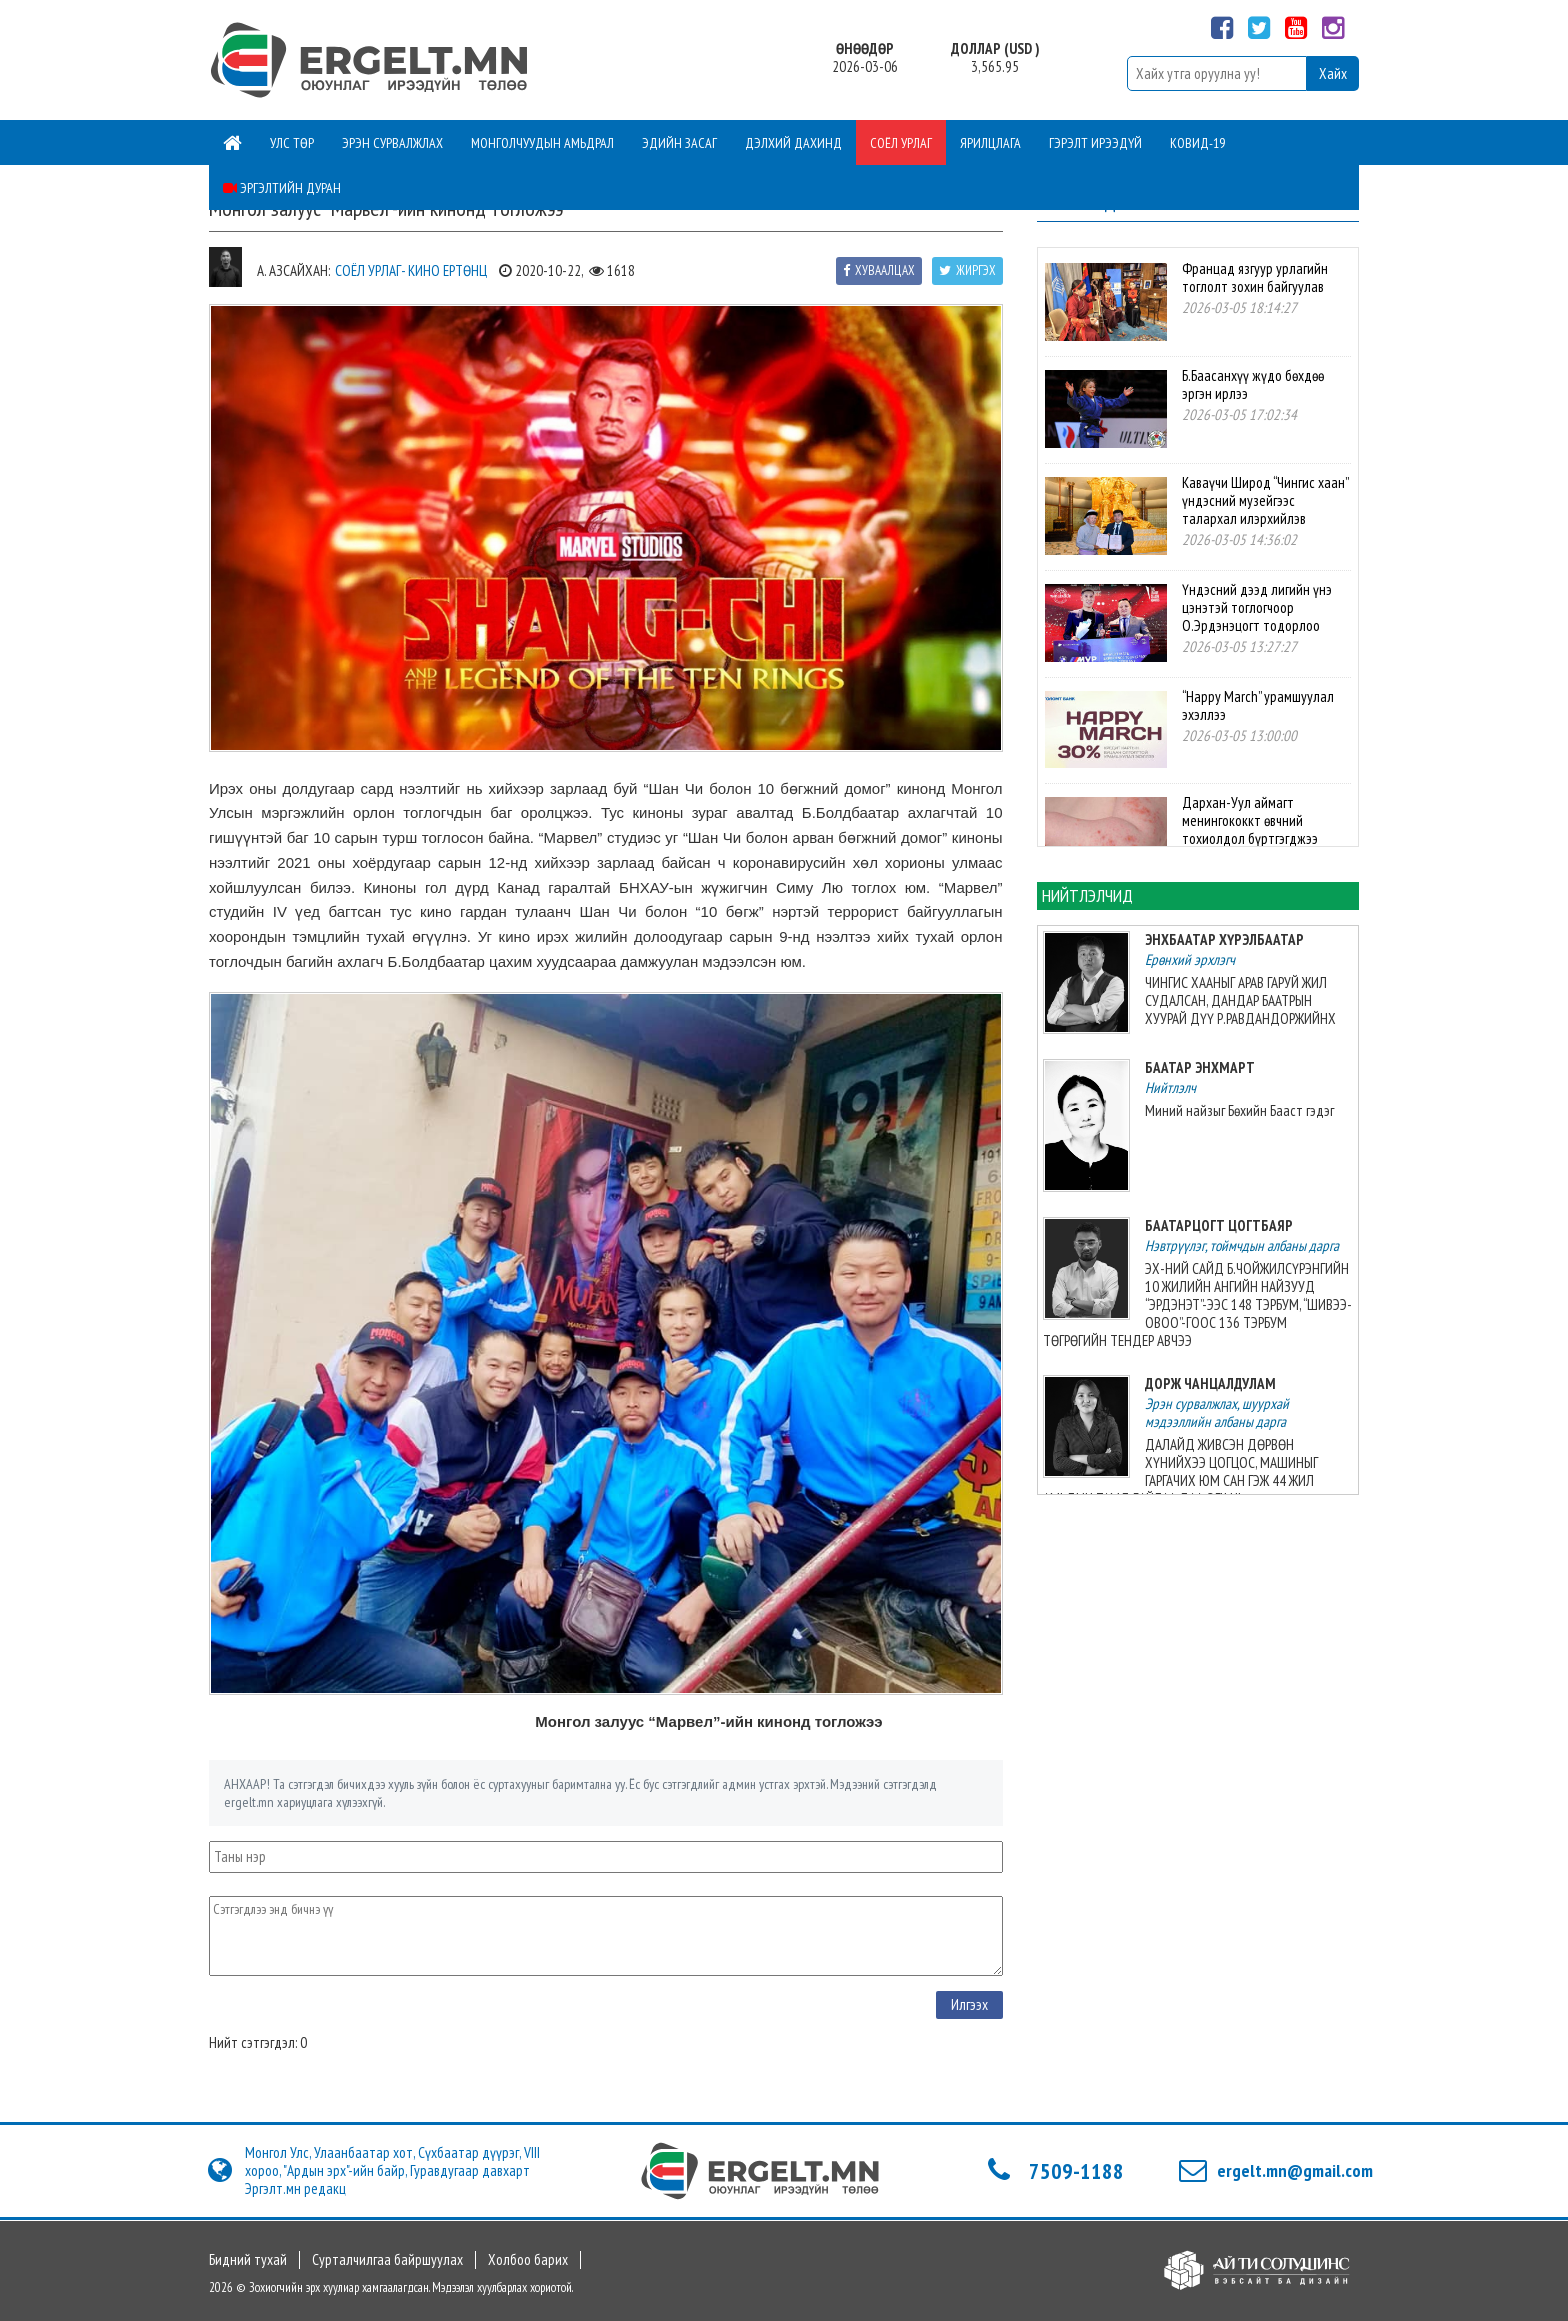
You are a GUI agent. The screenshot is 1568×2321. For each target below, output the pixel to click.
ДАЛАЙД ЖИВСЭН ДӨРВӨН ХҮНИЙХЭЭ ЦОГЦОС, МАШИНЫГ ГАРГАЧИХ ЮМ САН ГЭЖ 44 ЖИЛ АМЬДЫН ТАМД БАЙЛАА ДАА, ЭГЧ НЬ (1180, 1471)
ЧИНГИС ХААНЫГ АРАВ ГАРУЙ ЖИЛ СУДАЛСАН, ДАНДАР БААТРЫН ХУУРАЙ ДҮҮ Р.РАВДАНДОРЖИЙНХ (1240, 1000)
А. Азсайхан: (293, 270)
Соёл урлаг (901, 143)
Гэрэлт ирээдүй (1095, 143)
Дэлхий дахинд (793, 143)
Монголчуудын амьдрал (542, 143)
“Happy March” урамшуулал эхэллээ (1258, 705)
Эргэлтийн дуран (282, 188)
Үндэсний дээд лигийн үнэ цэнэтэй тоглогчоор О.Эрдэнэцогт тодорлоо (1257, 607)
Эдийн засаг (679, 143)
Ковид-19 (1197, 143)
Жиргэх (967, 270)
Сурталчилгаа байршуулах (387, 2260)
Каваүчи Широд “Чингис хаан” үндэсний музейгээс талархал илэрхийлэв (1265, 500)
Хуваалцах (879, 270)
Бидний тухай (248, 2260)
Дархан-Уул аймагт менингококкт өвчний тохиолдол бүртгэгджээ (1250, 820)
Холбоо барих (528, 2260)
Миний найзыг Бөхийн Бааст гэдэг (1239, 1110)
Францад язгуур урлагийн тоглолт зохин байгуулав (1255, 277)
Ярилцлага (990, 143)
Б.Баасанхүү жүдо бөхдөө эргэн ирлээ (1253, 384)
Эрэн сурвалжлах (392, 143)
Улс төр (292, 143)
